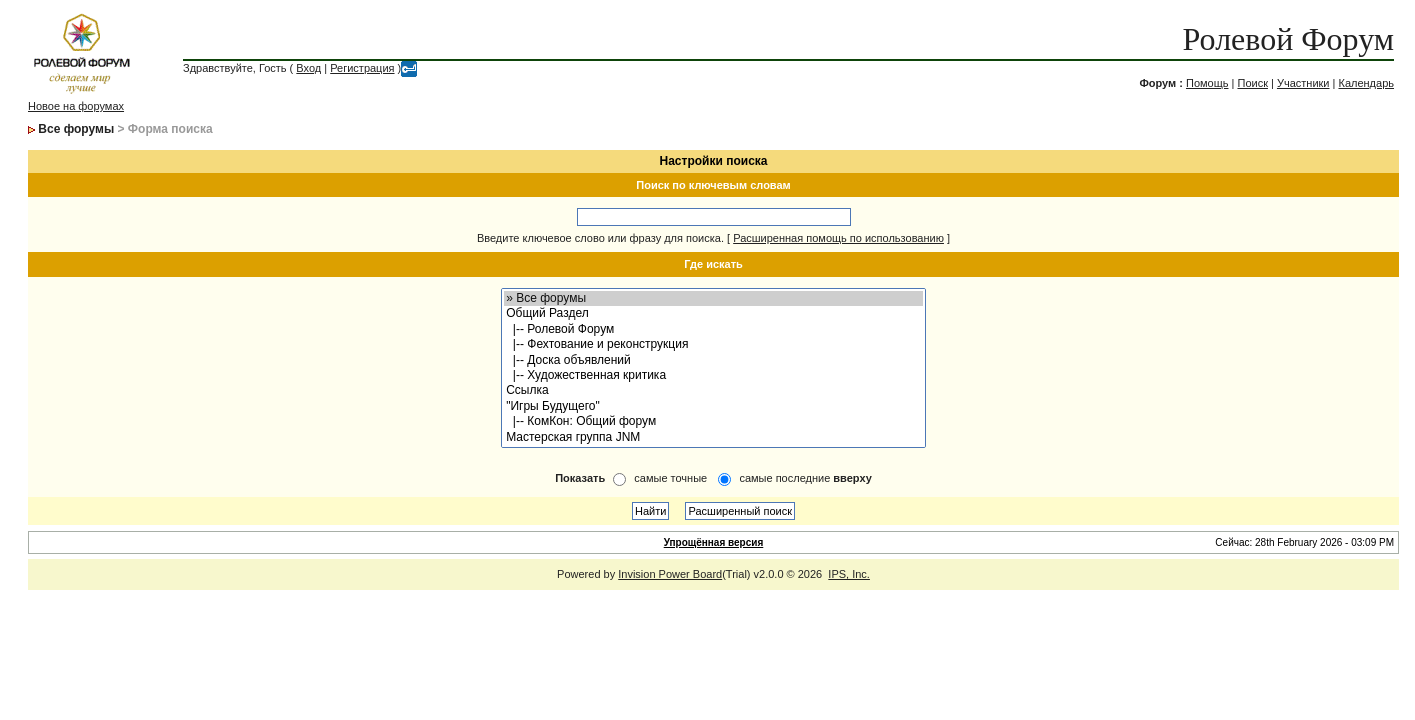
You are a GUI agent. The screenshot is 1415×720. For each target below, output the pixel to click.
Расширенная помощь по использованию (838, 238)
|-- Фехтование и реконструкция (713, 344)
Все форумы (76, 129)
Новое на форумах (76, 106)
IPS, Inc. (849, 574)
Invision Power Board (670, 574)
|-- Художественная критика (713, 375)
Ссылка (713, 390)
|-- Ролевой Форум (713, 329)
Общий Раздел (713, 313)
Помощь (1207, 83)
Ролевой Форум (1288, 39)
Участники (1303, 83)
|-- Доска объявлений (713, 360)
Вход (308, 68)
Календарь (1366, 83)
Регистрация (362, 68)
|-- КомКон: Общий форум (713, 421)
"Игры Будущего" (713, 406)
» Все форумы (713, 298)
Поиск (1252, 83)
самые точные (670, 478)
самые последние (805, 478)
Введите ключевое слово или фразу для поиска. (600, 238)
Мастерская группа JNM (713, 437)
